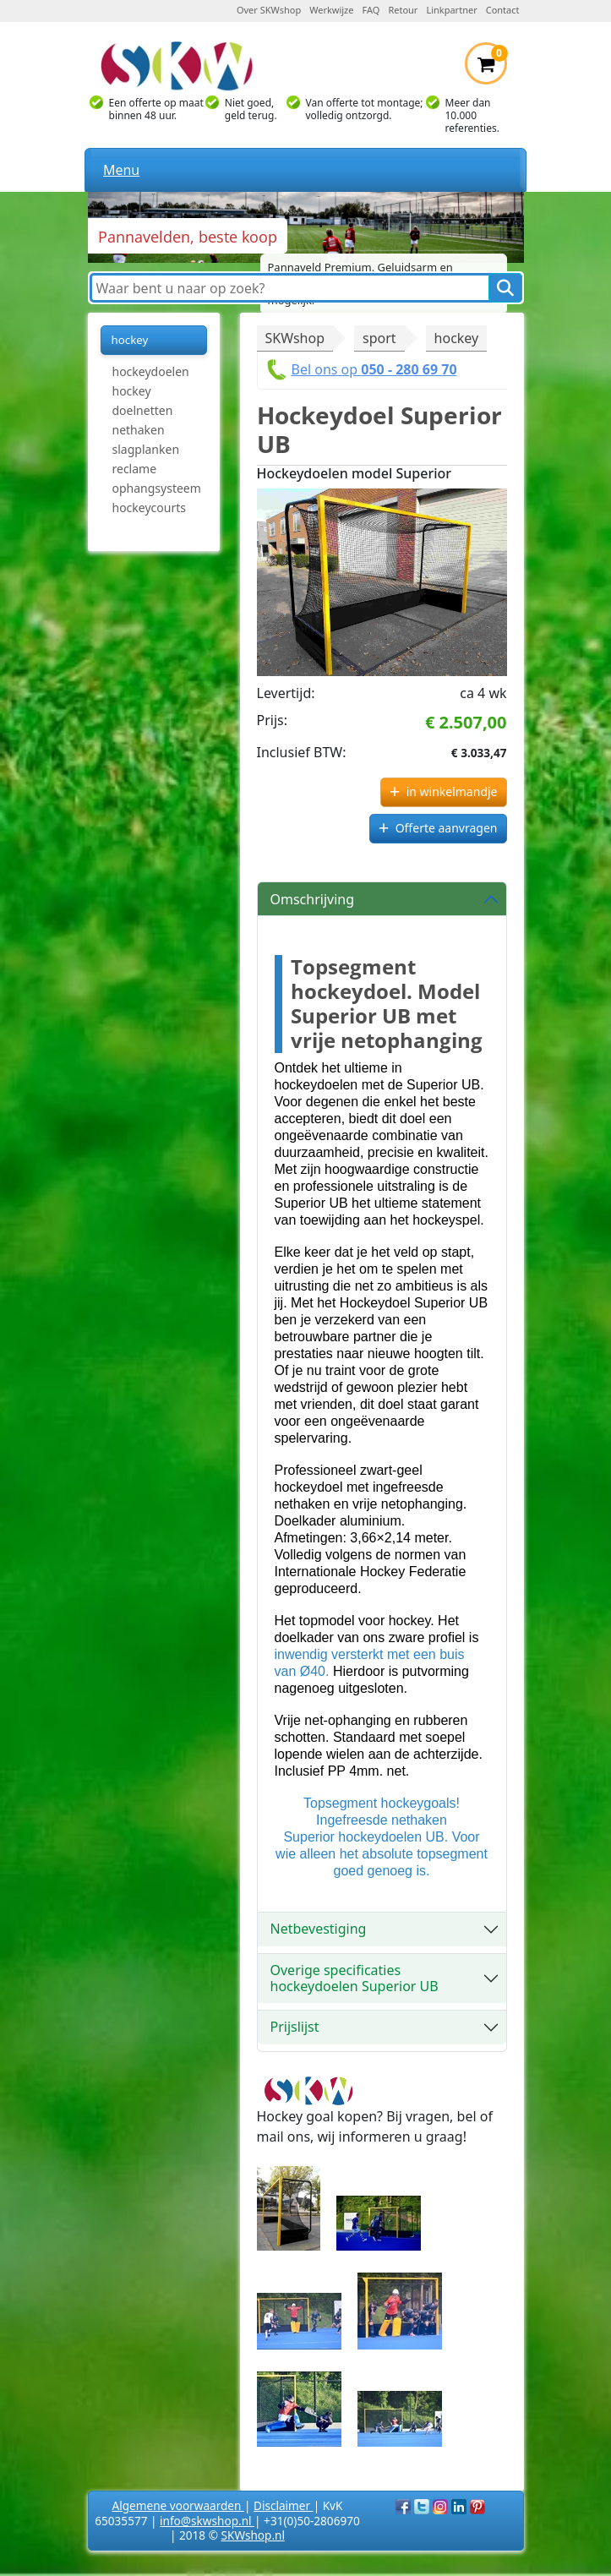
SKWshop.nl (253, 2535)
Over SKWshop (269, 9)
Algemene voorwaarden (178, 2505)
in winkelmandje (452, 791)
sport (379, 338)
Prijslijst (294, 2026)
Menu (121, 170)
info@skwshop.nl (207, 2521)
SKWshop (295, 338)
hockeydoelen (150, 371)
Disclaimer (284, 2505)
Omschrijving (312, 899)
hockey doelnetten (142, 400)
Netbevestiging (318, 1928)
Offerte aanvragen (447, 828)
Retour (402, 9)
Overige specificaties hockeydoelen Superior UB (354, 1978)
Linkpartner (451, 9)
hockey (456, 338)
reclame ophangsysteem (156, 478)
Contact (503, 9)
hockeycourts (149, 507)
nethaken (138, 430)
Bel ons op (374, 369)
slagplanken (146, 449)
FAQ (371, 9)
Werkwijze (331, 9)
